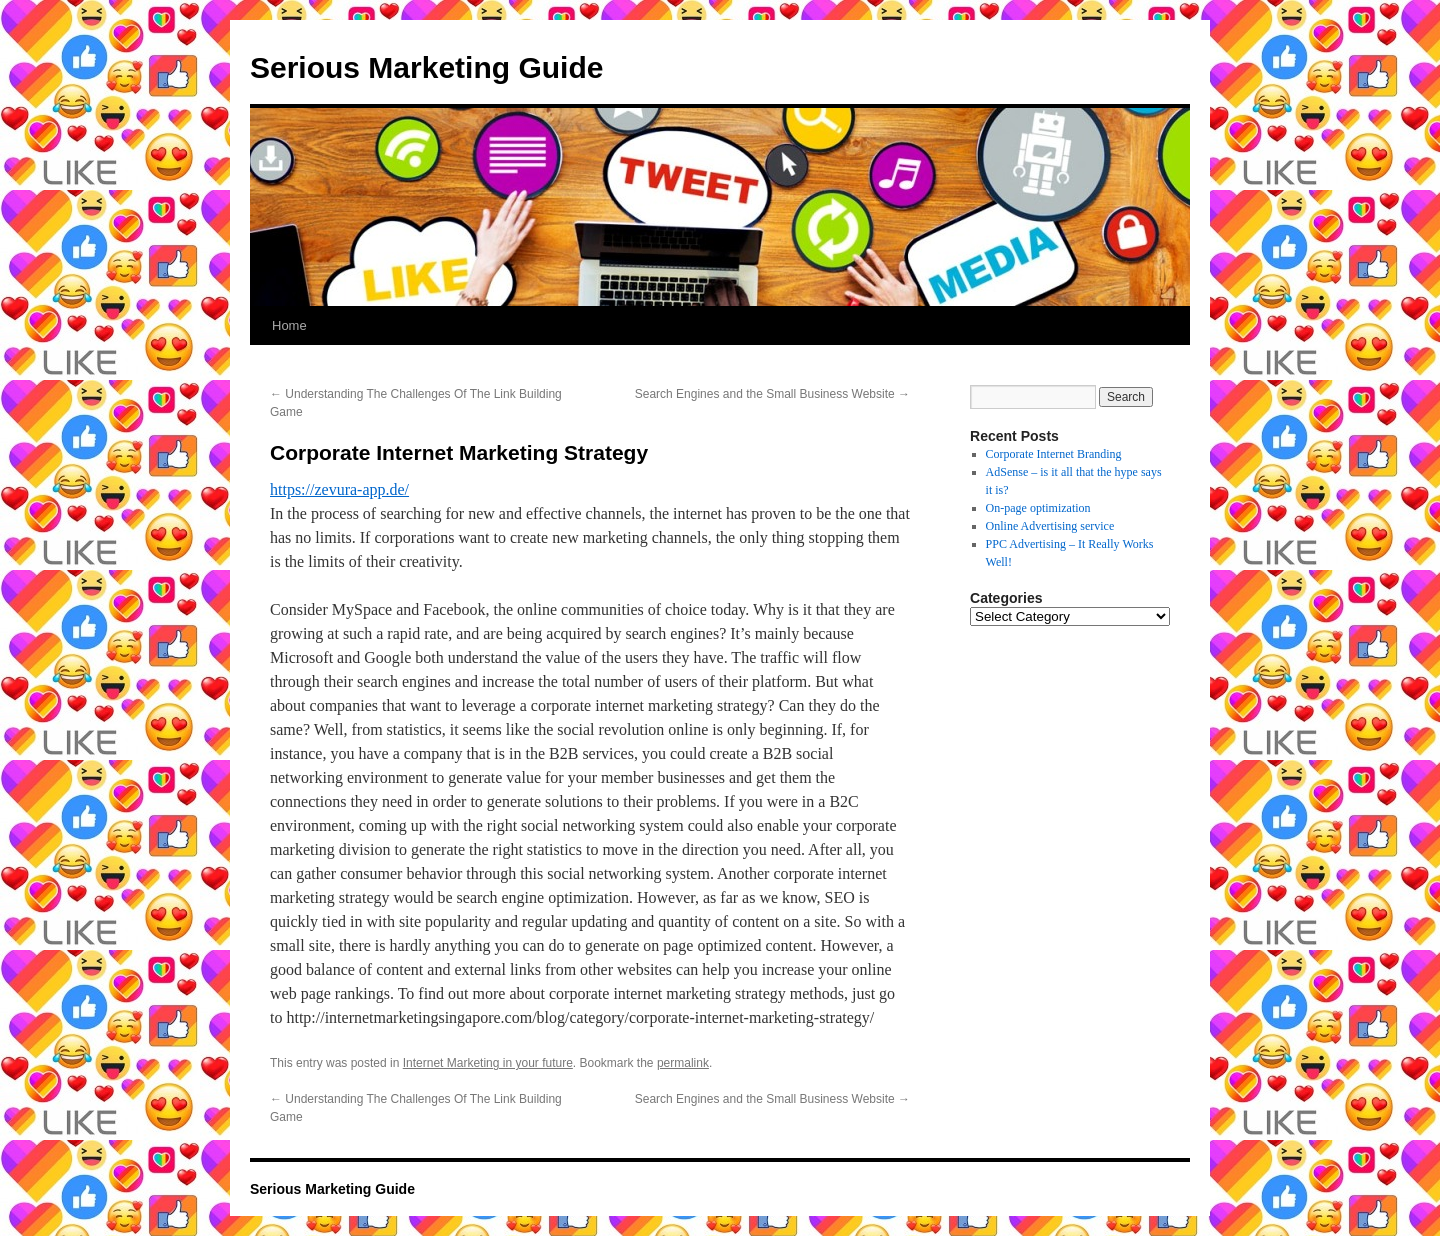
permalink (683, 1063)
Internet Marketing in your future (488, 1063)
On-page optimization (1038, 508)
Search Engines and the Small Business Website (772, 394)
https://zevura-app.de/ (339, 489)
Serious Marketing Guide (426, 67)
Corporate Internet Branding (1054, 454)
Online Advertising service (1050, 526)
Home (289, 325)
